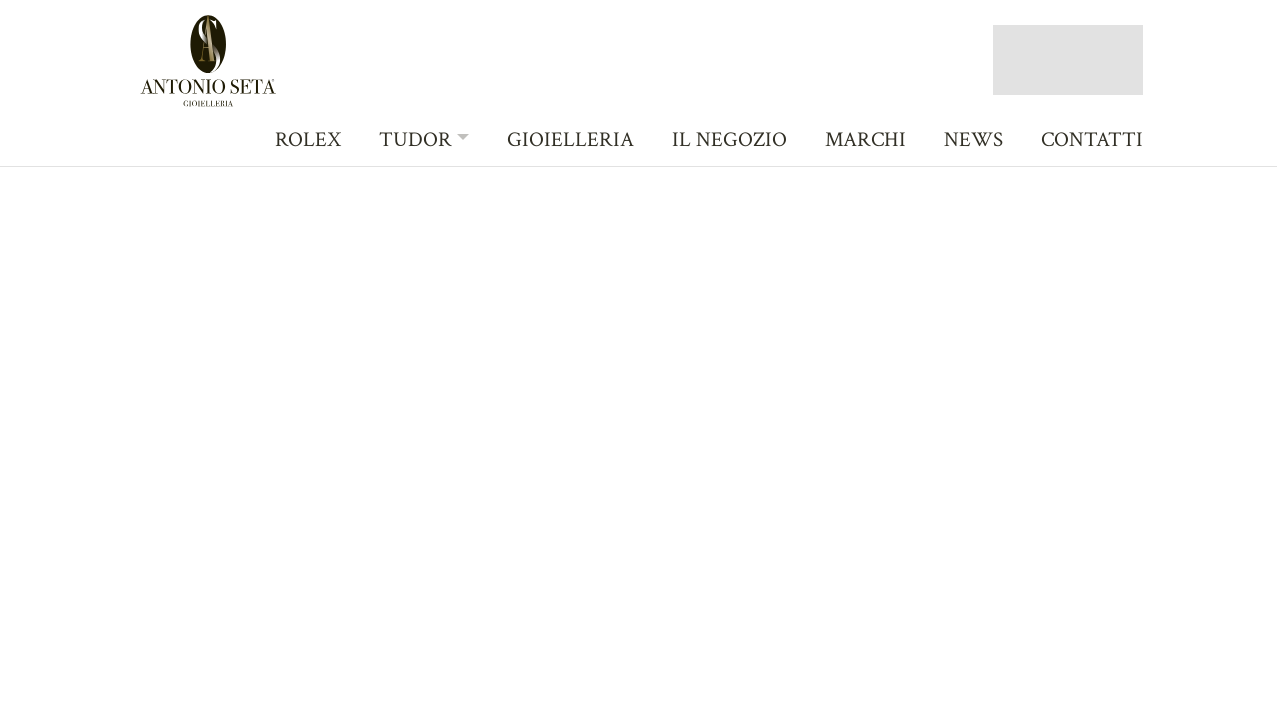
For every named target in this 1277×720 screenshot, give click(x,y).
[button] (424, 139)
